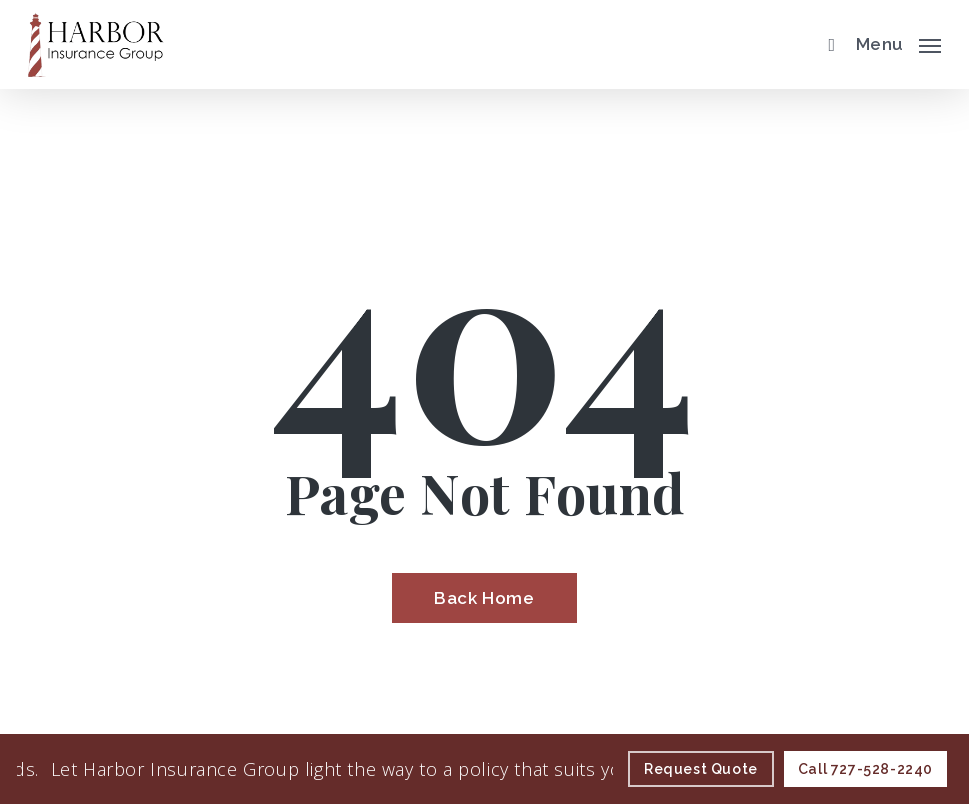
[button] (898, 42)
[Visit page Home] (96, 44)
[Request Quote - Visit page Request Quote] (701, 769)
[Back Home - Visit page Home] (484, 598)
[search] (827, 44)
